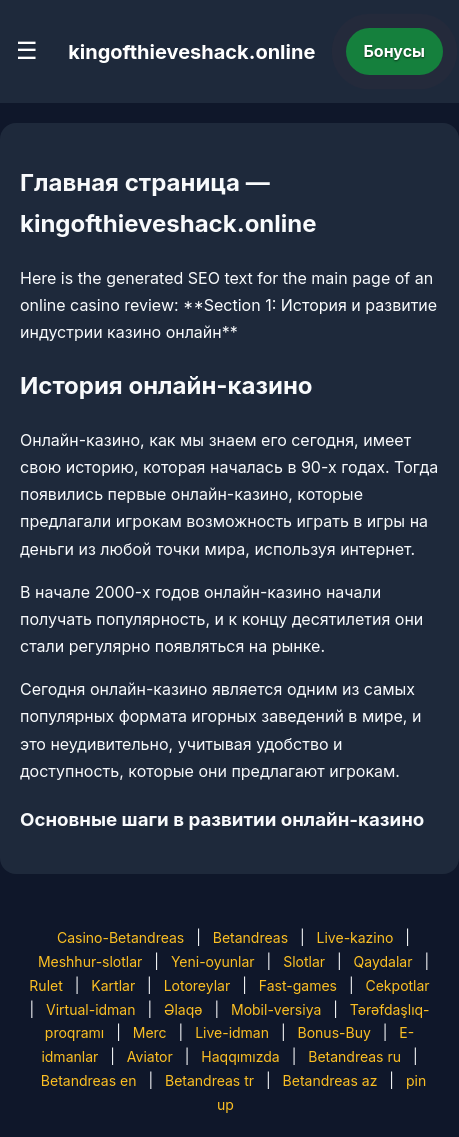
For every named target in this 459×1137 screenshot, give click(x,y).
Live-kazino (355, 937)
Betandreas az (330, 1080)
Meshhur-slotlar (90, 961)
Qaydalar (383, 961)
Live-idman (232, 1032)
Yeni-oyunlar (213, 961)
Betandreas (250, 937)
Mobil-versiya (276, 1009)
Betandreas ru (354, 1056)
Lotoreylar (197, 985)
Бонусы (395, 51)
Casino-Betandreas (120, 937)
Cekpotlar (397, 985)
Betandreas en (89, 1080)
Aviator (150, 1056)
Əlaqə (183, 1009)
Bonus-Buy (334, 1032)
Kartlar (113, 985)
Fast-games (298, 985)
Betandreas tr (209, 1080)
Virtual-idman (90, 1009)
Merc (150, 1032)
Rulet (45, 985)
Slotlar (304, 961)
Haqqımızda (240, 1056)
